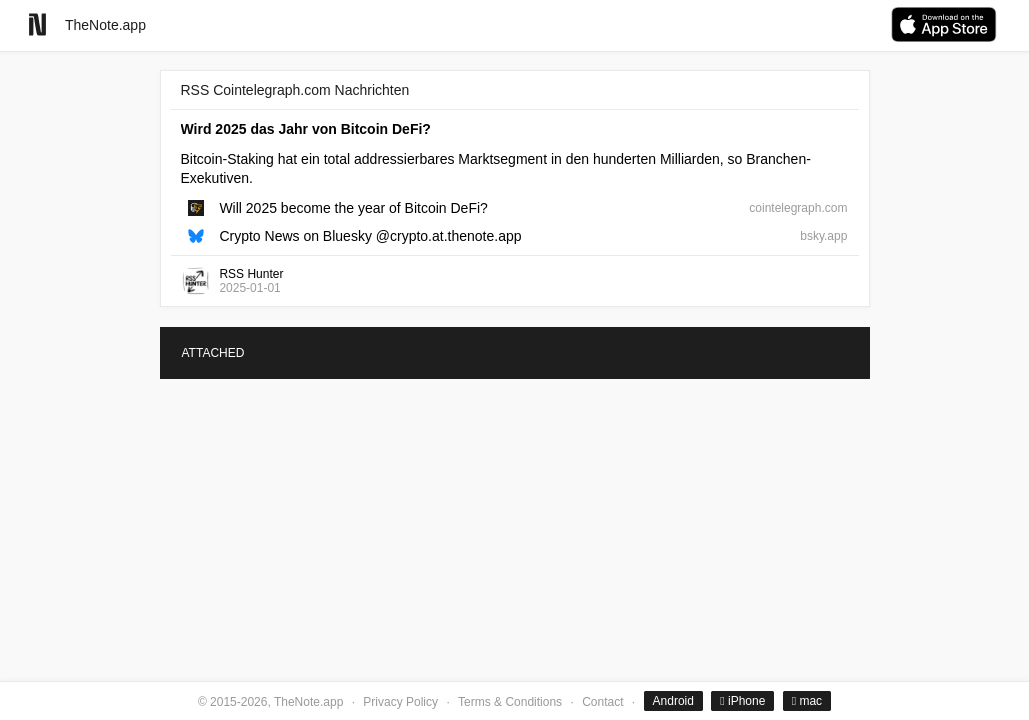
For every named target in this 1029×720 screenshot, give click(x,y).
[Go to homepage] (37, 24)
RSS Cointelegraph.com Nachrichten (295, 90)
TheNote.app (105, 25)
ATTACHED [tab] (213, 353)
